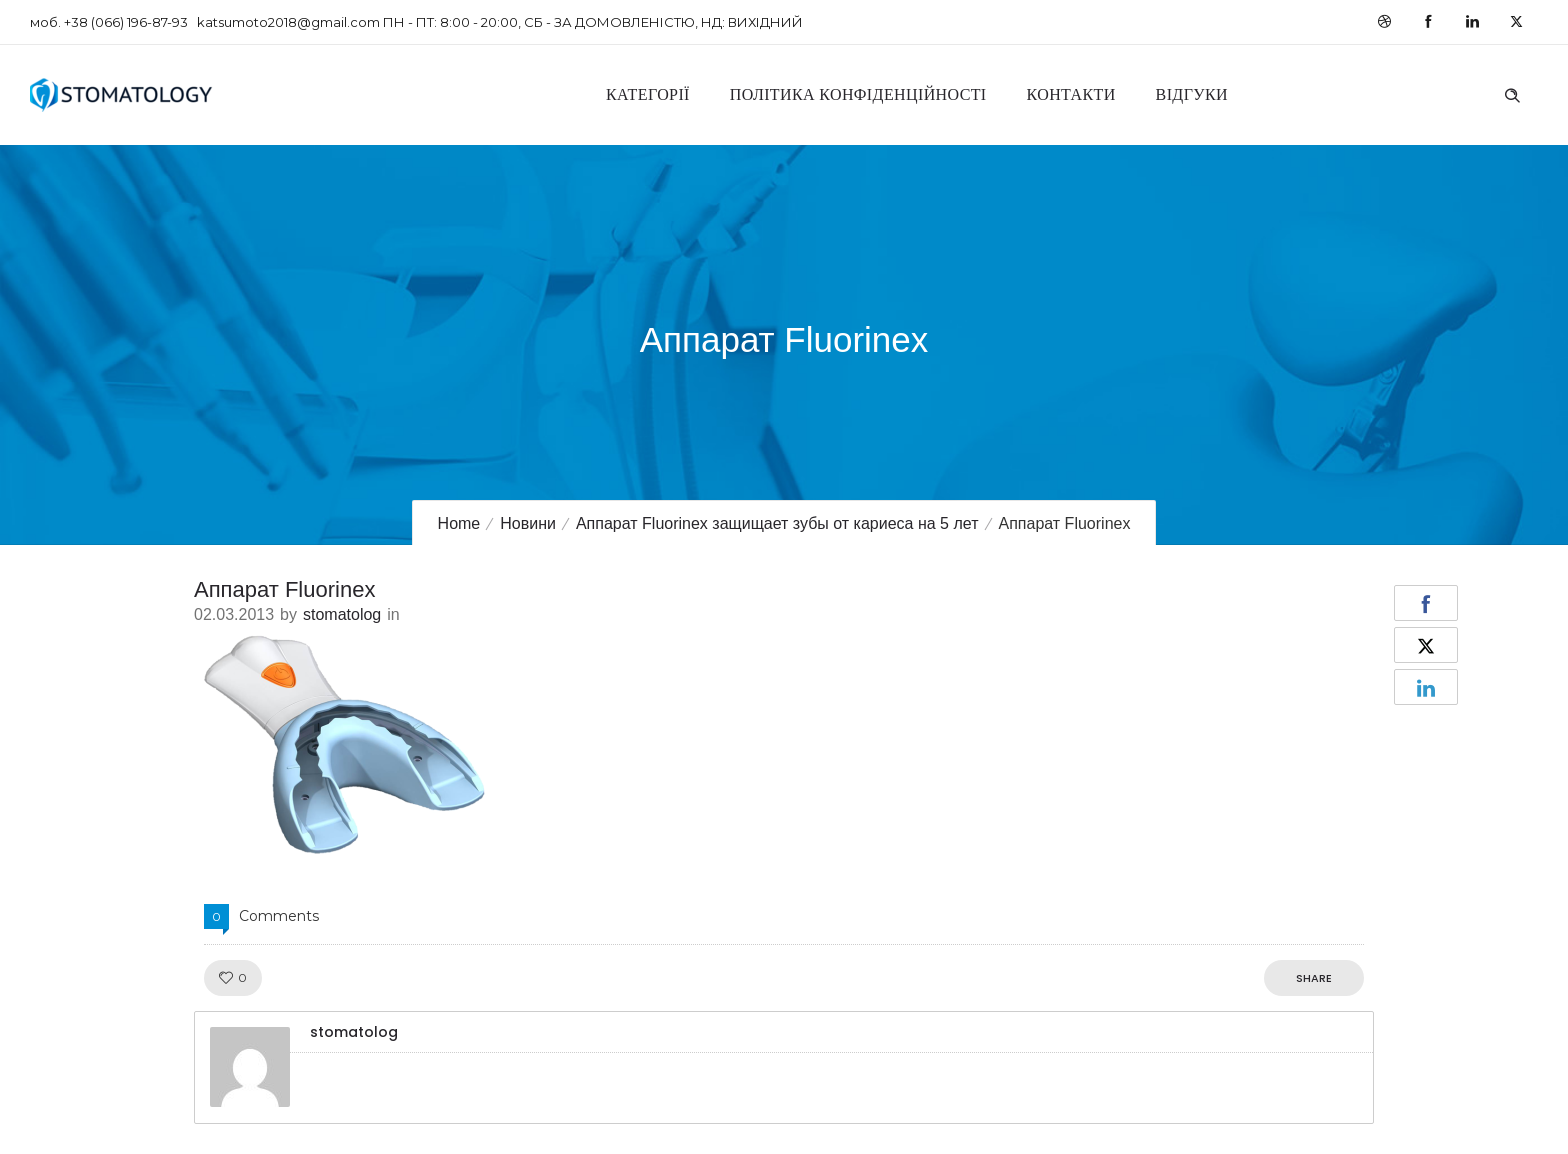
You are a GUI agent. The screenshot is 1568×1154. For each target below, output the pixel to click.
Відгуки (1192, 94)
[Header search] (1512, 93)
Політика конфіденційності (858, 94)
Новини (528, 523)
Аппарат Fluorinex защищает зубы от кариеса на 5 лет (777, 523)
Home (459, 523)
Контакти (1071, 94)
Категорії (648, 94)
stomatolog (342, 614)
